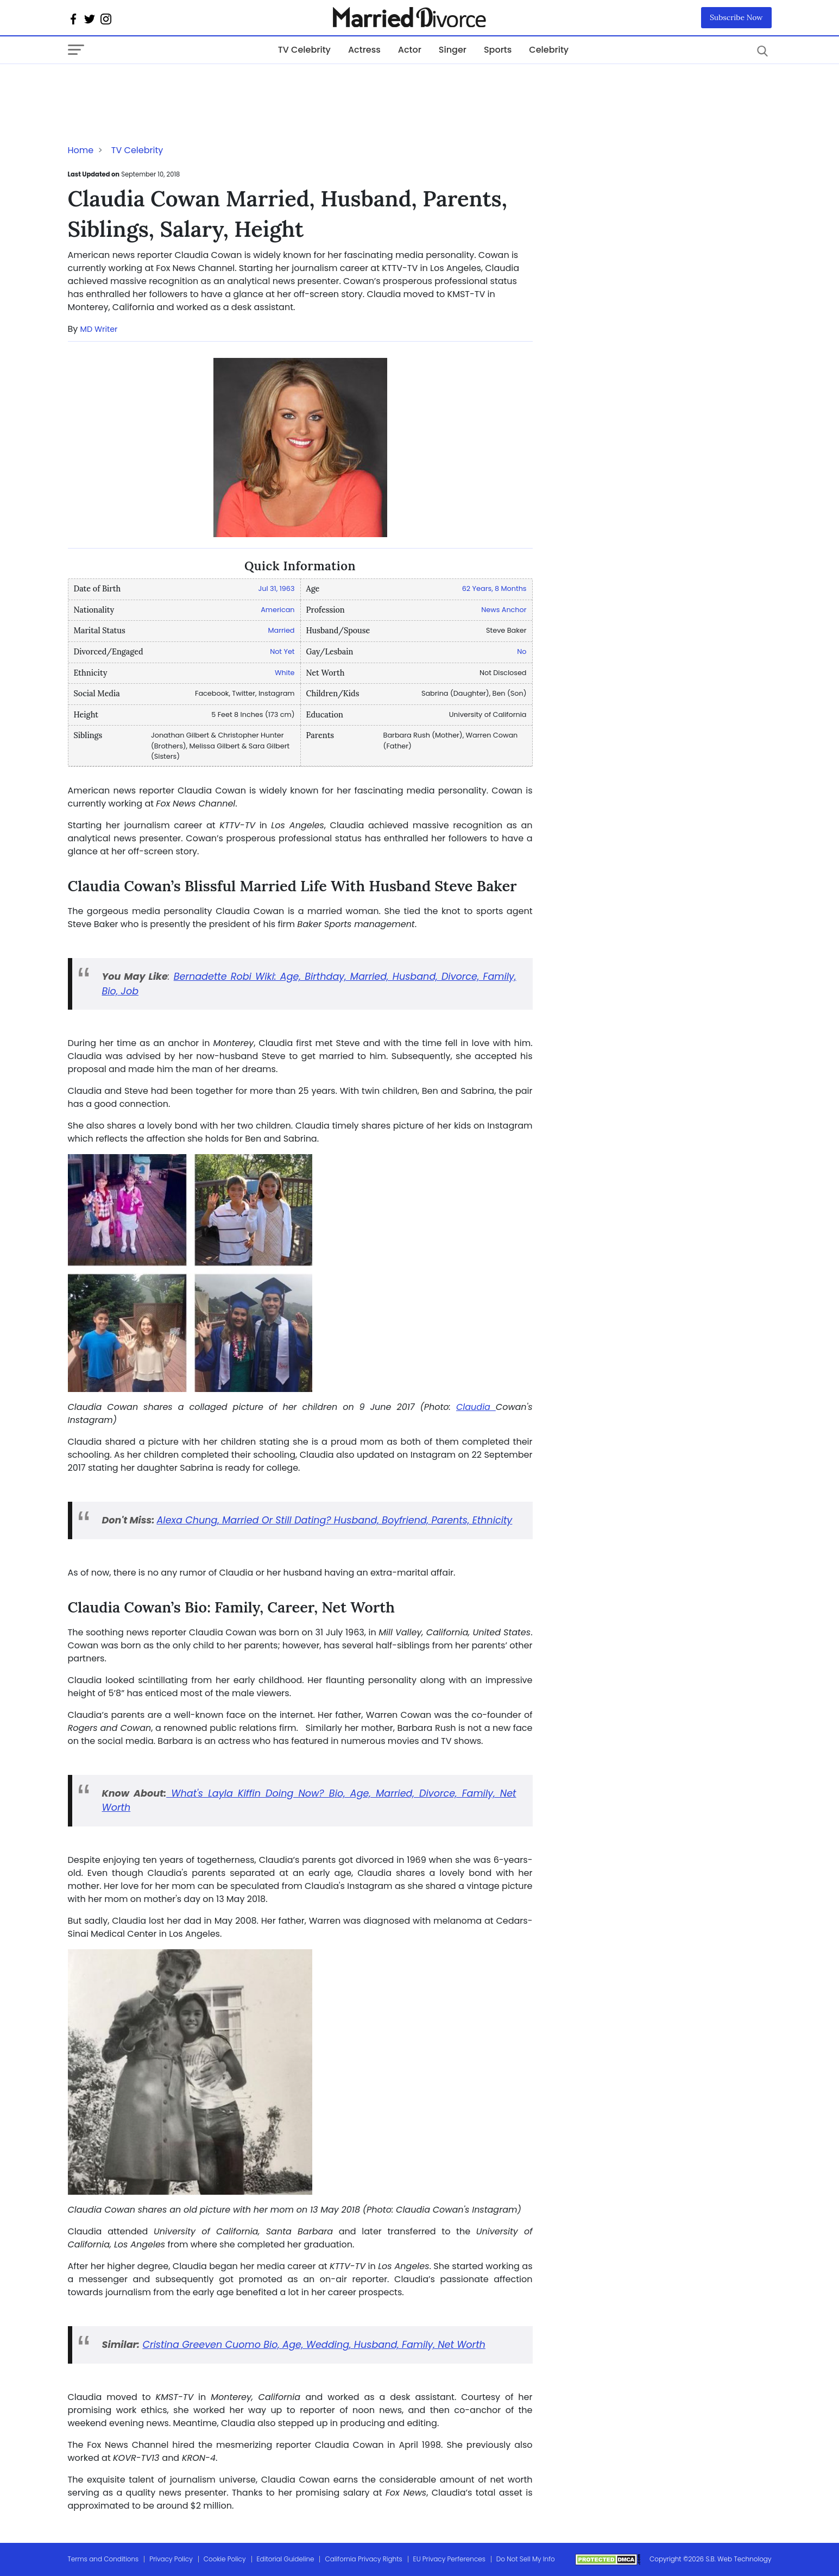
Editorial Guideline (285, 2559)
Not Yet (282, 651)
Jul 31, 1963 (276, 588)
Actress (364, 49)
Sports (498, 49)
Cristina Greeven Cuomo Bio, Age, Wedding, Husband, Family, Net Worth (313, 2344)
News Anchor (503, 609)
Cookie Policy (225, 2559)
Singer (452, 49)
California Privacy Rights (363, 2559)
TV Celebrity (304, 49)
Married (281, 630)
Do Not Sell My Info (525, 2559)
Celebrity (549, 49)
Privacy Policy (171, 2559)
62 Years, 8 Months (494, 588)
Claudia (476, 1407)
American (277, 609)
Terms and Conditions (103, 2559)
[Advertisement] (155, 86)
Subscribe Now (736, 17)
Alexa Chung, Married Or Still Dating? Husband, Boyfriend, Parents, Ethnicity (335, 1520)
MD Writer (99, 329)
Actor (409, 49)
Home (81, 150)
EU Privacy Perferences (449, 2559)
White (284, 672)
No (521, 651)
